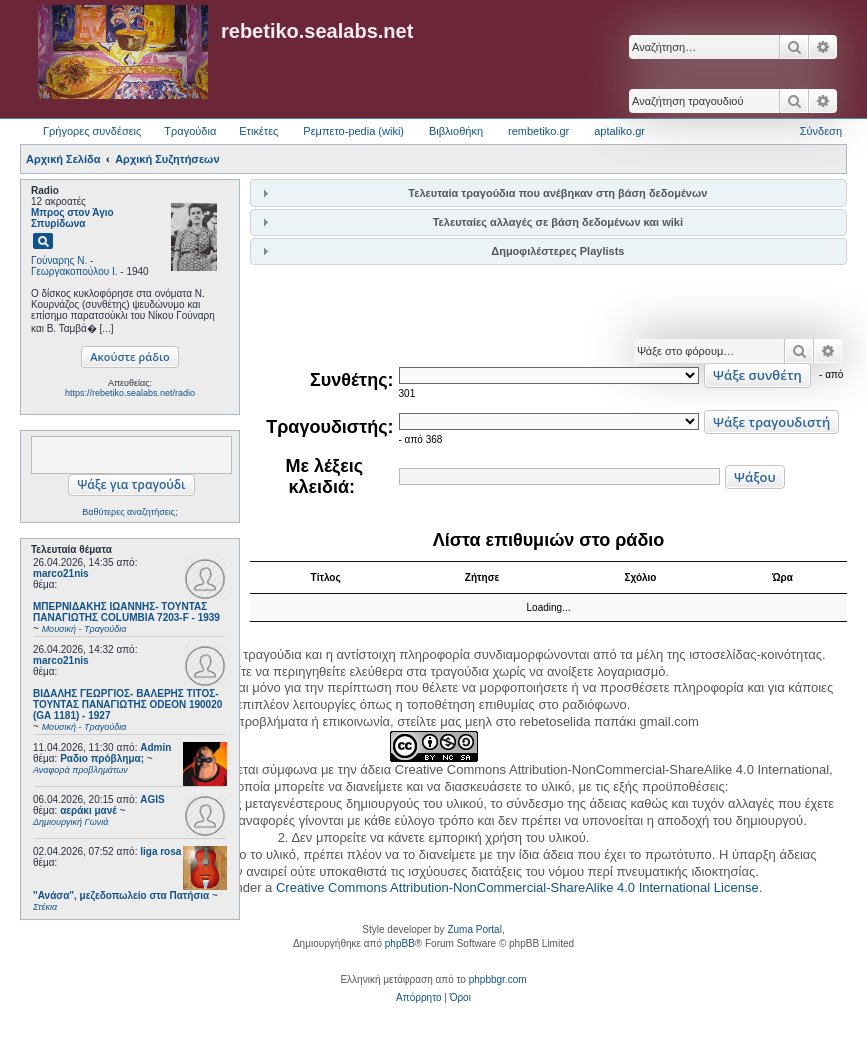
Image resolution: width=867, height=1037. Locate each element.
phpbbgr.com (498, 979)
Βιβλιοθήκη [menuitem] (456, 131)
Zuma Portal (474, 929)
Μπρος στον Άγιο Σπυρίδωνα (72, 218)
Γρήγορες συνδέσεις (92, 131)
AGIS (152, 799)
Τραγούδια (190, 131)
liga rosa (160, 851)
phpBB (400, 943)
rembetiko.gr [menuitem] (538, 131)
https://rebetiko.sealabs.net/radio (130, 393)
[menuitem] (418, 998)
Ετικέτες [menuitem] (258, 131)
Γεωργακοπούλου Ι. (74, 271)
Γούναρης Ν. (59, 260)
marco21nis (61, 573)
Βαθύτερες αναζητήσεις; (129, 512)
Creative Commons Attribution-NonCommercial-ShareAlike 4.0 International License (517, 887)
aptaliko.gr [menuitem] (619, 131)
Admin (155, 747)
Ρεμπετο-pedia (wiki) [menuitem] (353, 131)
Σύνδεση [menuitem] (821, 131)
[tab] (548, 192)
